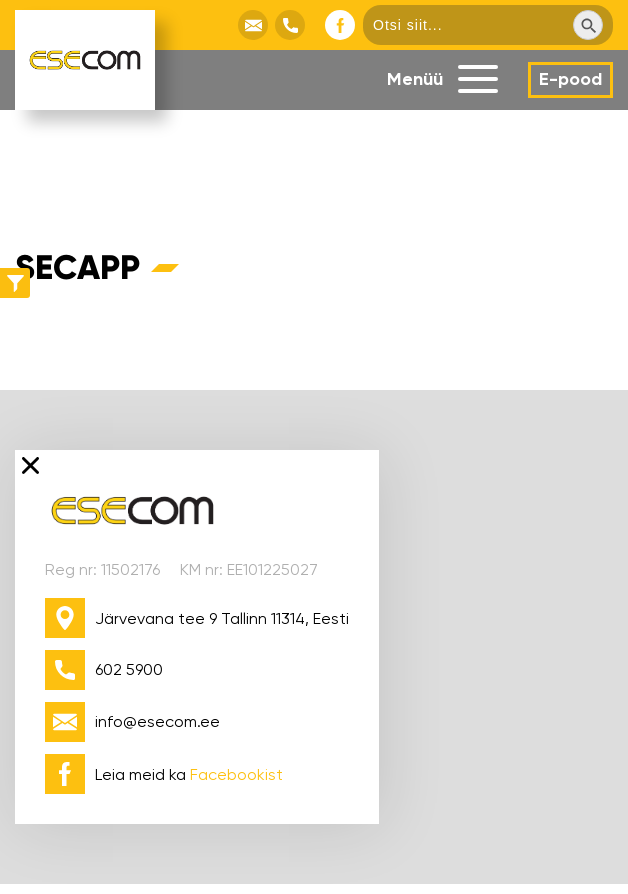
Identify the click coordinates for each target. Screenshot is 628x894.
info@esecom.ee (157, 721)
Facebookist (236, 774)
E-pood (570, 79)
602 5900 (129, 669)
